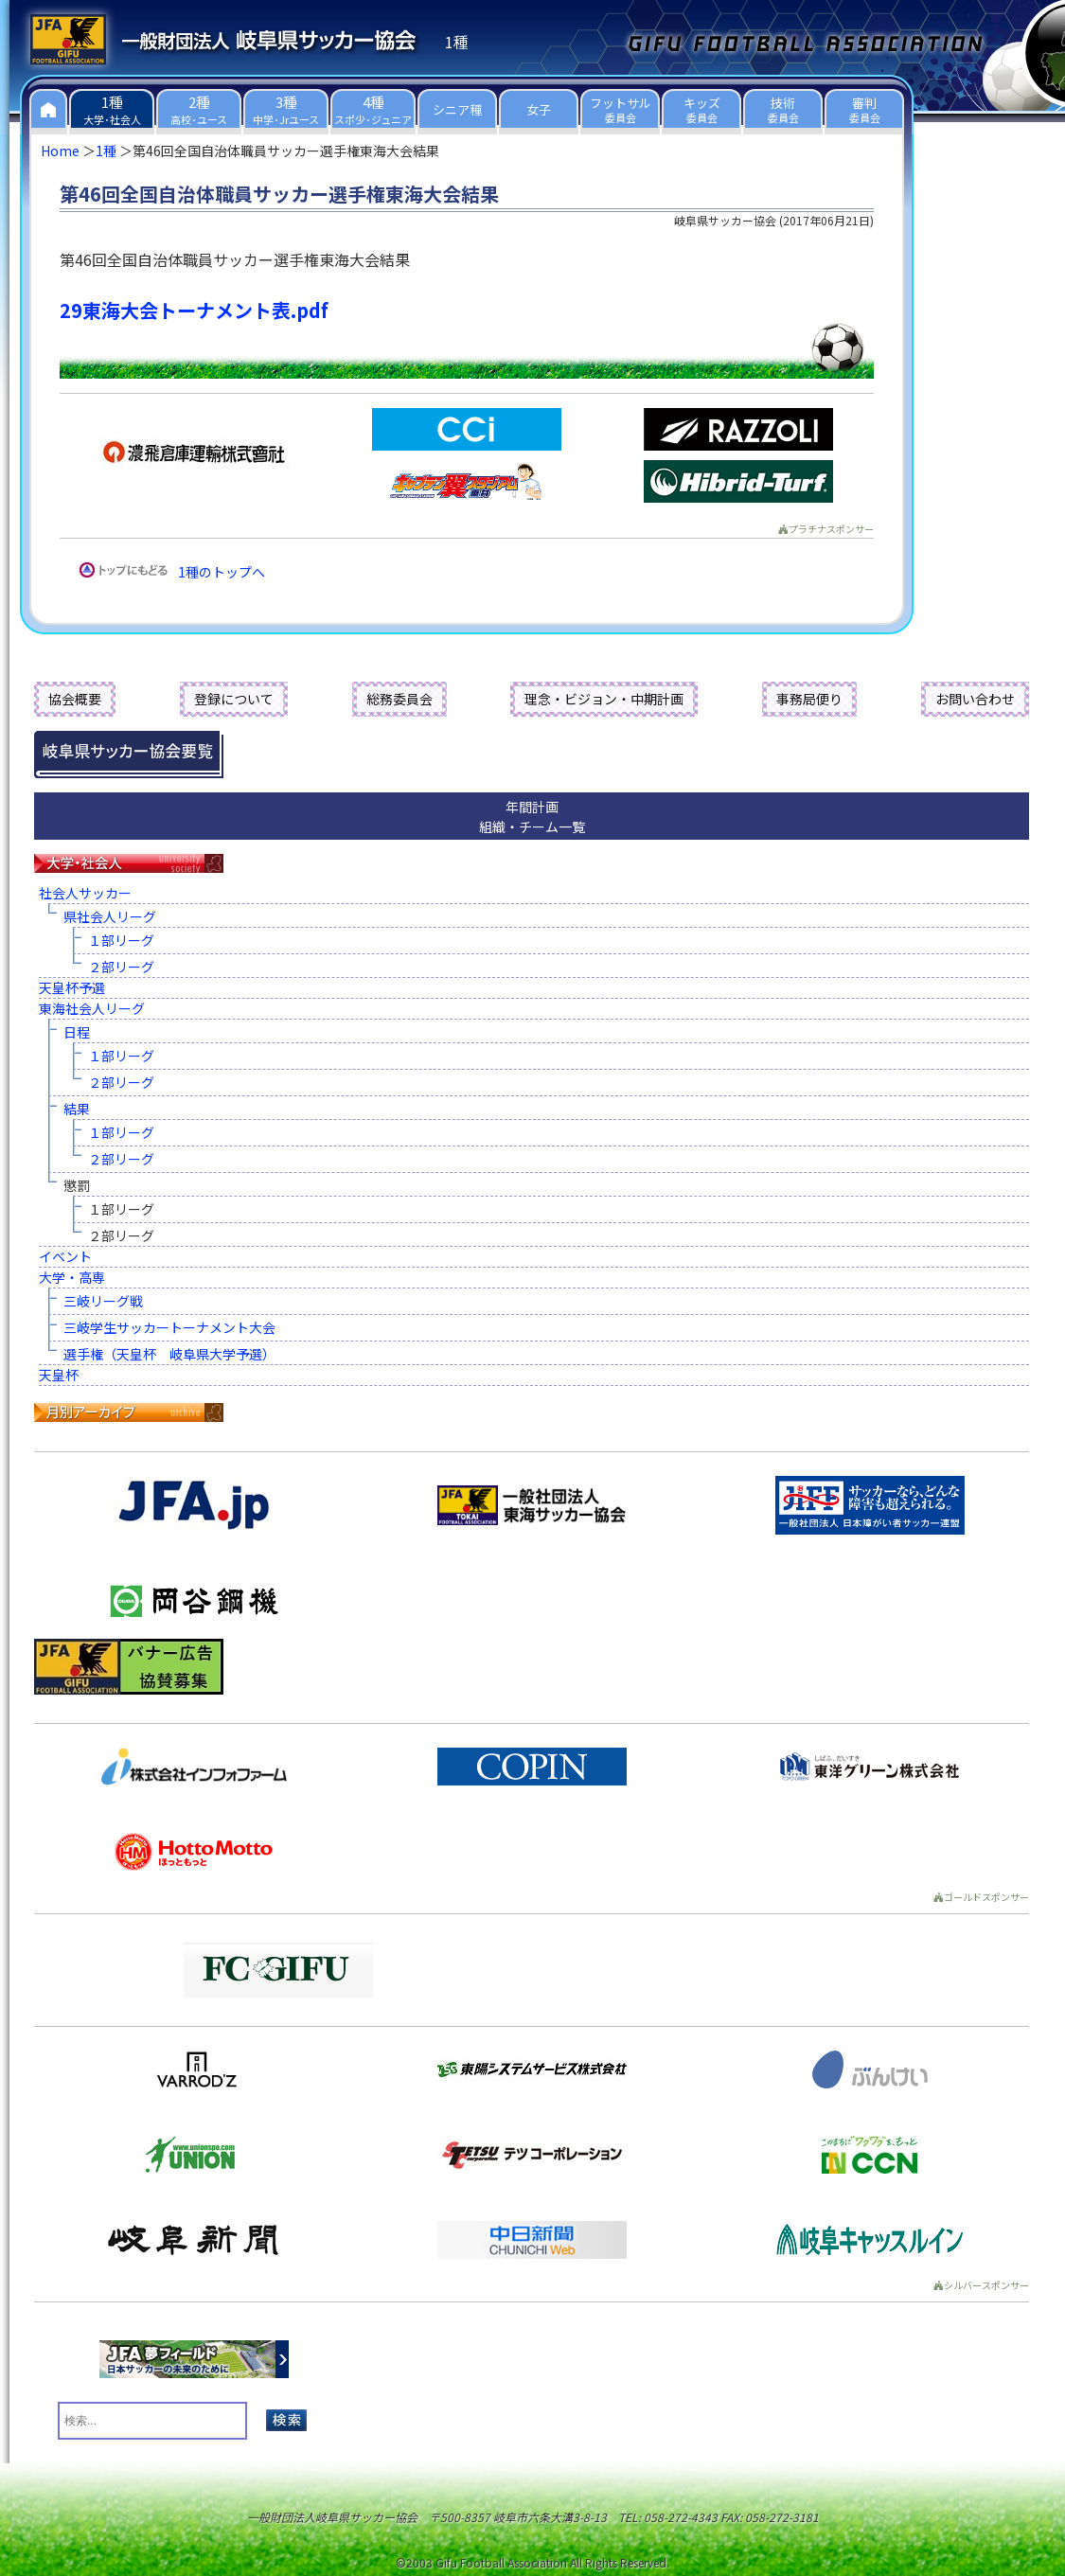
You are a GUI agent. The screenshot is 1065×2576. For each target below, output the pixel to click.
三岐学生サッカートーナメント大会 (169, 1327)
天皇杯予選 (72, 987)
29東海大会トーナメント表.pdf (194, 310)
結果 (76, 1108)
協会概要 (74, 698)
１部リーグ (121, 940)
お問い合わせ (975, 698)
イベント (65, 1256)
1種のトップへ (221, 571)
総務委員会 (399, 698)
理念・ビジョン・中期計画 (603, 698)
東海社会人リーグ (92, 1008)
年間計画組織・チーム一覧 (532, 816)
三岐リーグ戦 (103, 1300)
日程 (76, 1031)
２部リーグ (121, 966)
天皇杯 (59, 1374)
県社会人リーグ (109, 916)
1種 (106, 150)
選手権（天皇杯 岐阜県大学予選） (169, 1353)
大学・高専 (72, 1277)
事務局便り (809, 698)
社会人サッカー (85, 892)
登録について (234, 698)
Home (60, 150)
